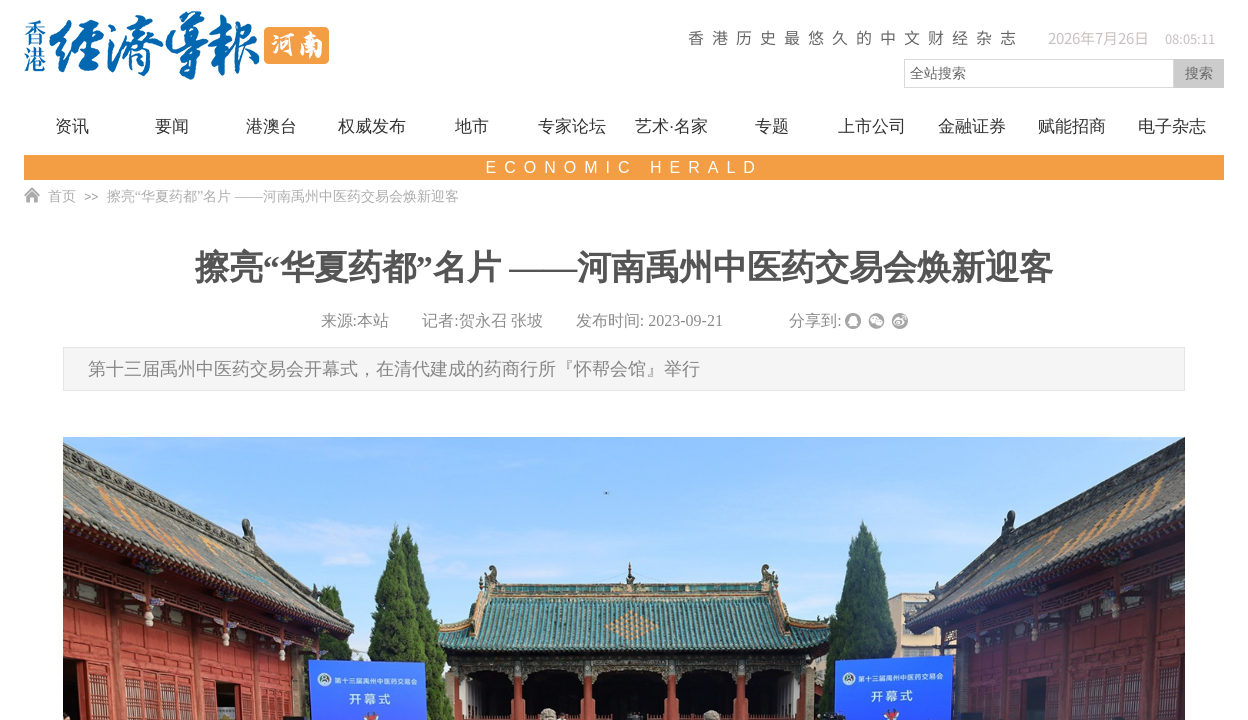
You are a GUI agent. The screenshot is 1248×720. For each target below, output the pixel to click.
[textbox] (1039, 73)
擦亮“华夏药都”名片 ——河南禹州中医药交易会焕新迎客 (283, 196)
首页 (62, 196)
